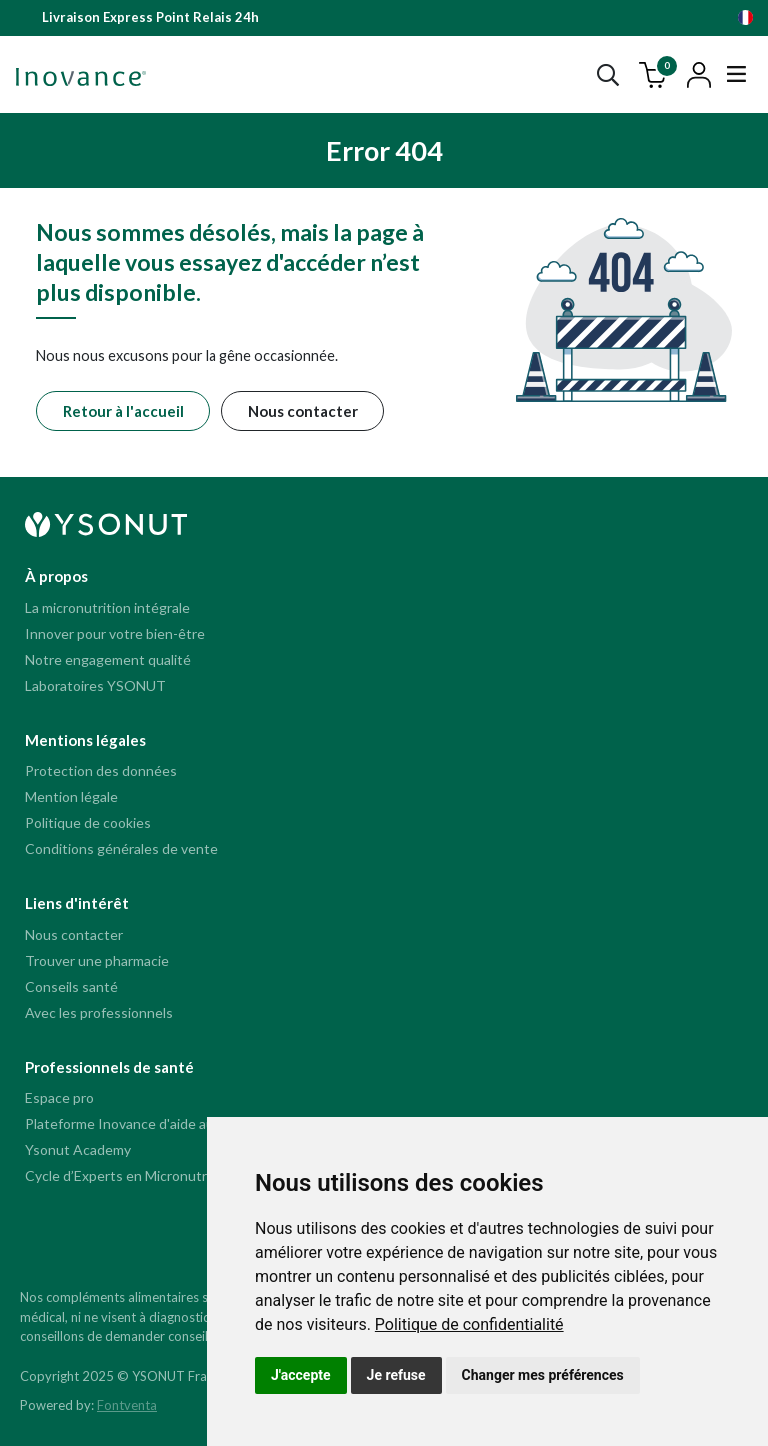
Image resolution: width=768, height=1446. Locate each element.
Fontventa (127, 1405)
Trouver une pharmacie (97, 960)
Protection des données (101, 770)
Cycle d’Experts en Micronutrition (130, 1175)
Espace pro (59, 1097)
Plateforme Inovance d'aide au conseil (143, 1123)
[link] (469, 1324)
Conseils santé (71, 986)
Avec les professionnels (99, 1012)
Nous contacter (303, 411)
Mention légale (71, 796)
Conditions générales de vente (121, 848)
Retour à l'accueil (123, 411)
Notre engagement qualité (108, 659)
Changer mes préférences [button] (543, 1375)
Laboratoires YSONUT (95, 685)
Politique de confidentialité (469, 1324)
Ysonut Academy (78, 1149)
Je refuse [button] (396, 1375)
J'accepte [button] (301, 1375)
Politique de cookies (88, 822)
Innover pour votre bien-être (115, 633)
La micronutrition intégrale (107, 607)
